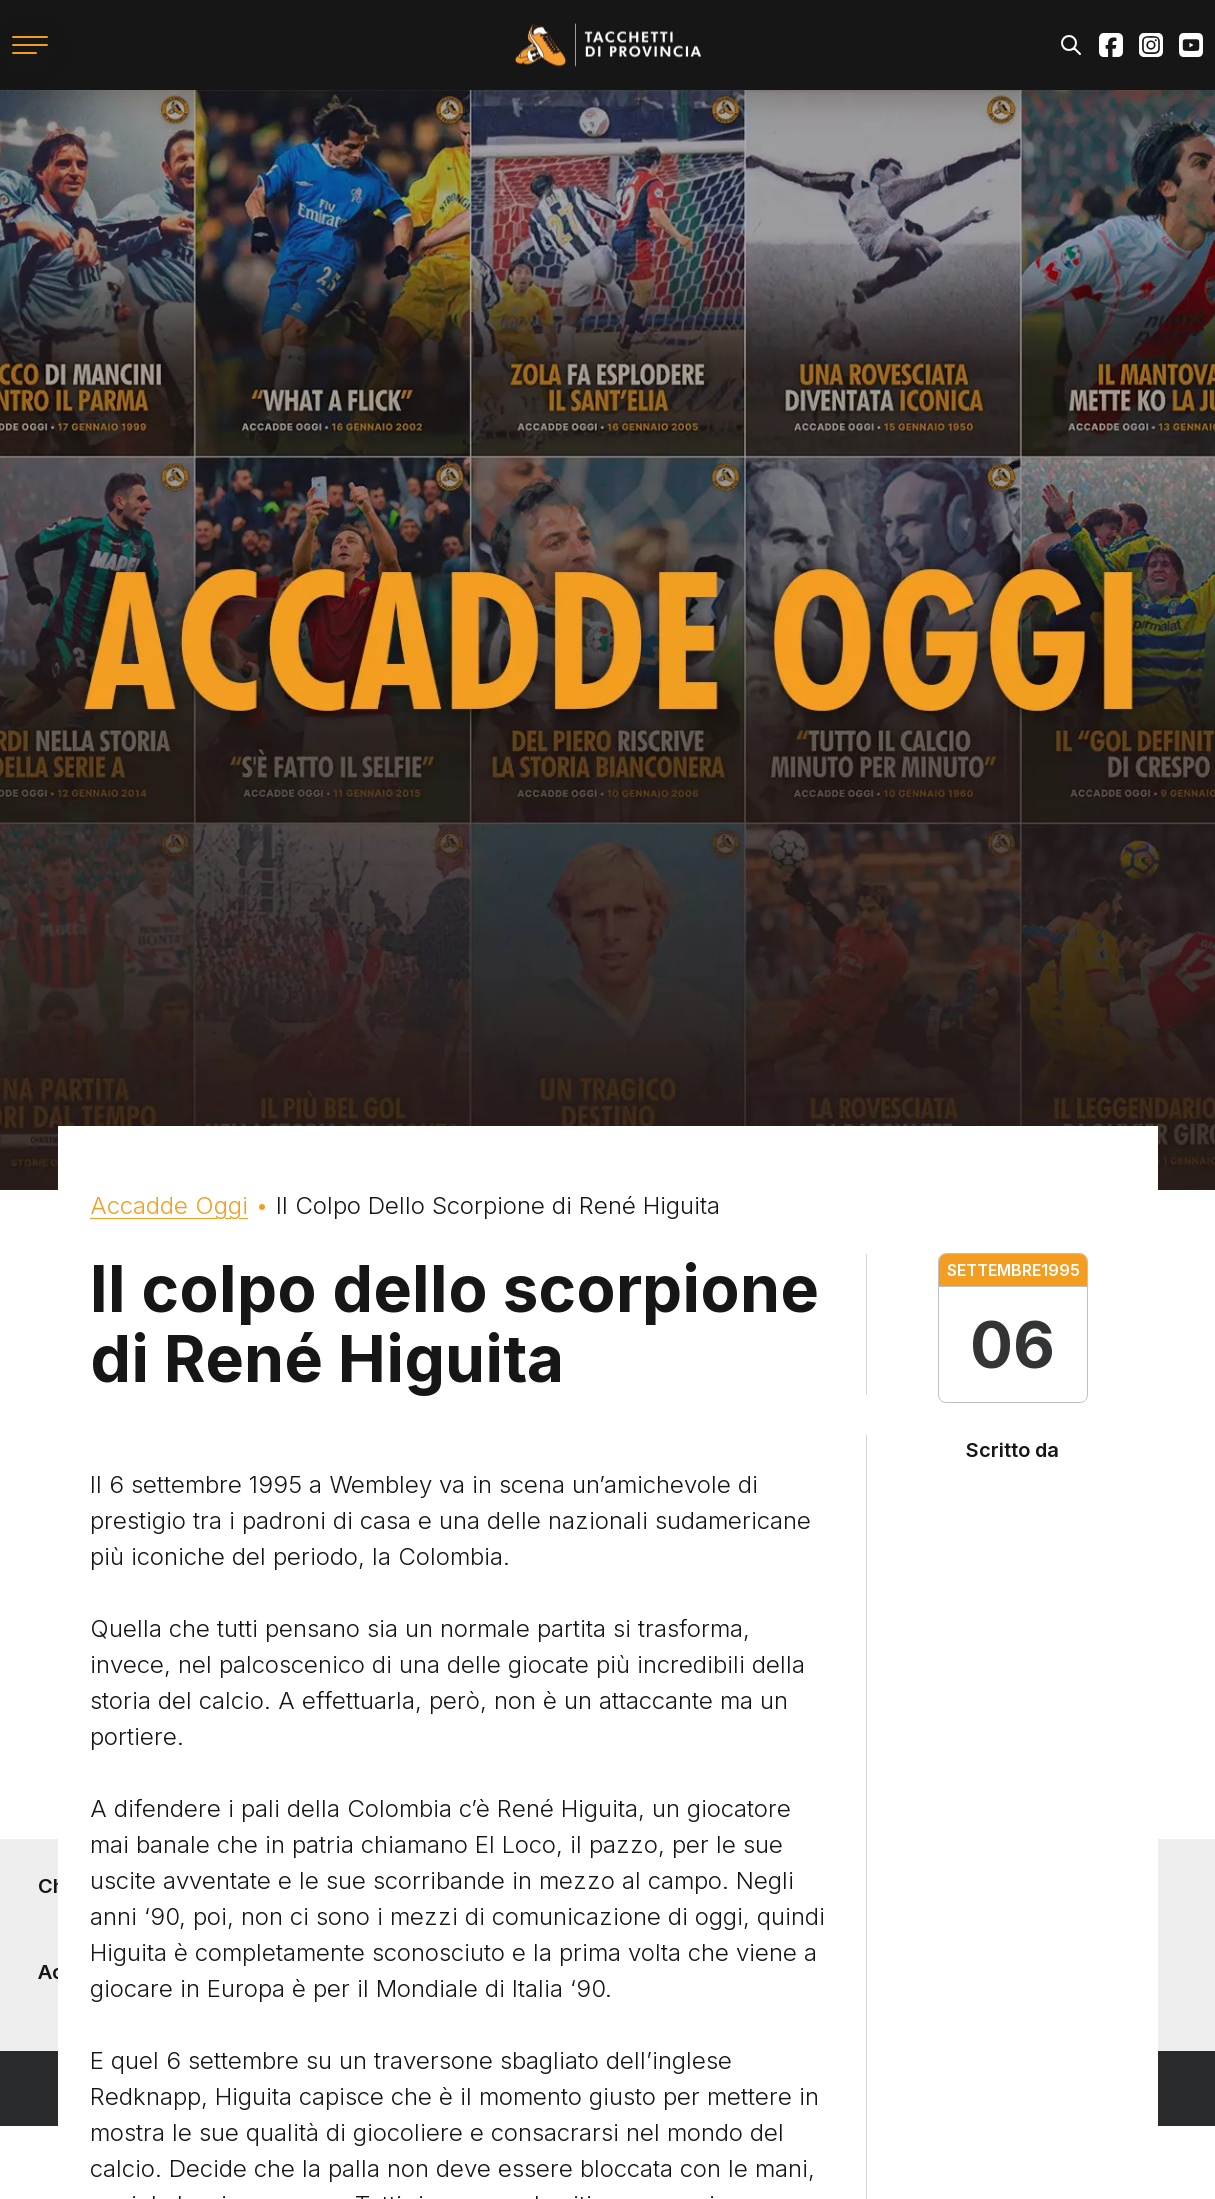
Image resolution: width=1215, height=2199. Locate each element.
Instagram (1151, 45)
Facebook (1111, 45)
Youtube (1191, 45)
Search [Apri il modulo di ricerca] (1071, 45)
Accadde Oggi (169, 1205)
